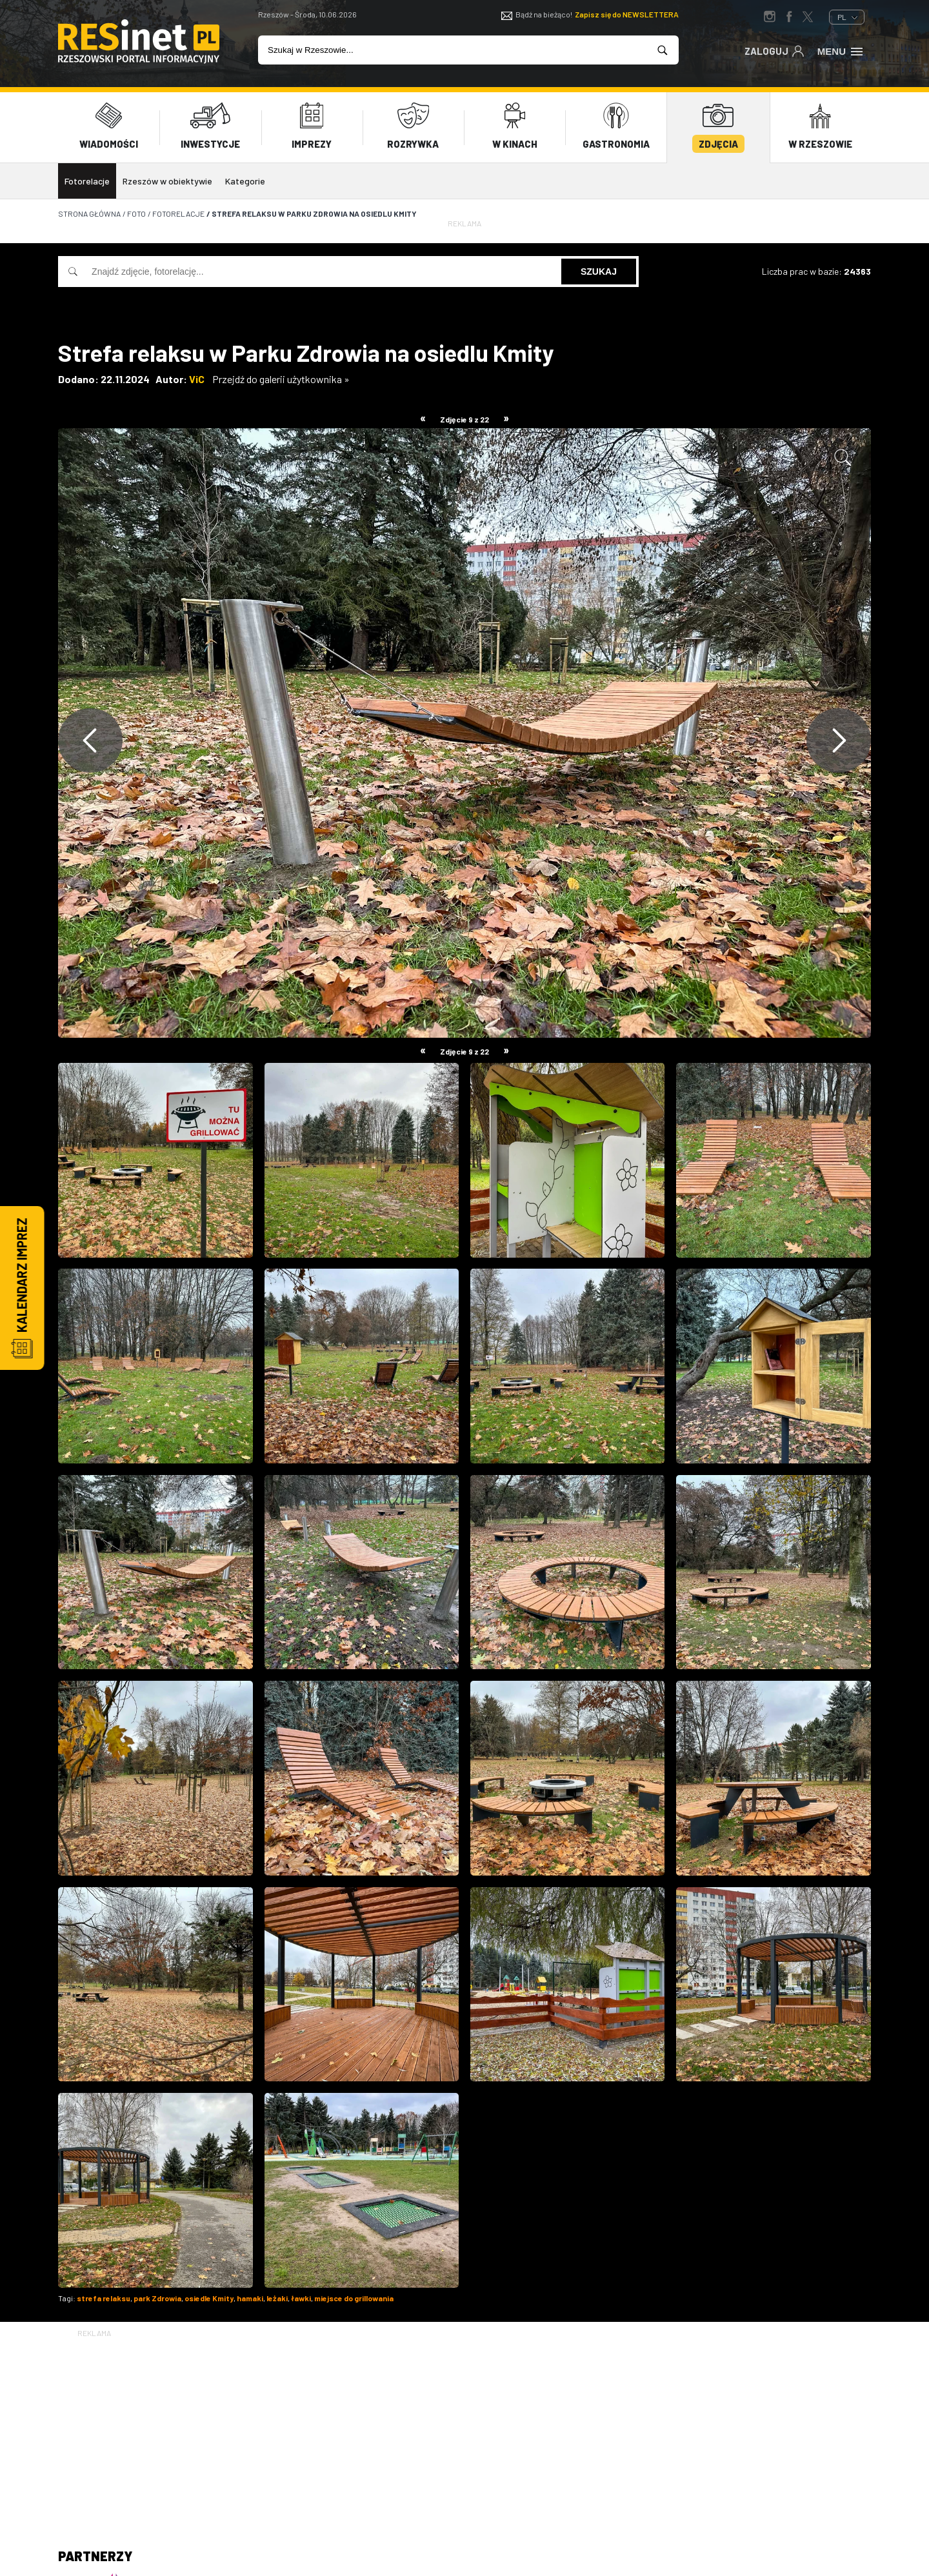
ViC (197, 374)
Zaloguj (774, 50)
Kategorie (245, 176)
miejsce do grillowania (354, 2293)
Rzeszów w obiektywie (167, 176)
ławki (301, 2293)
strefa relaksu (103, 2293)
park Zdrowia (157, 2293)
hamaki (250, 2293)
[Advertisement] (464, 2425)
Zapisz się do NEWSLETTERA (627, 14)
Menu (840, 50)
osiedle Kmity (209, 2293)
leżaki (277, 2293)
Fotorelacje (87, 176)
